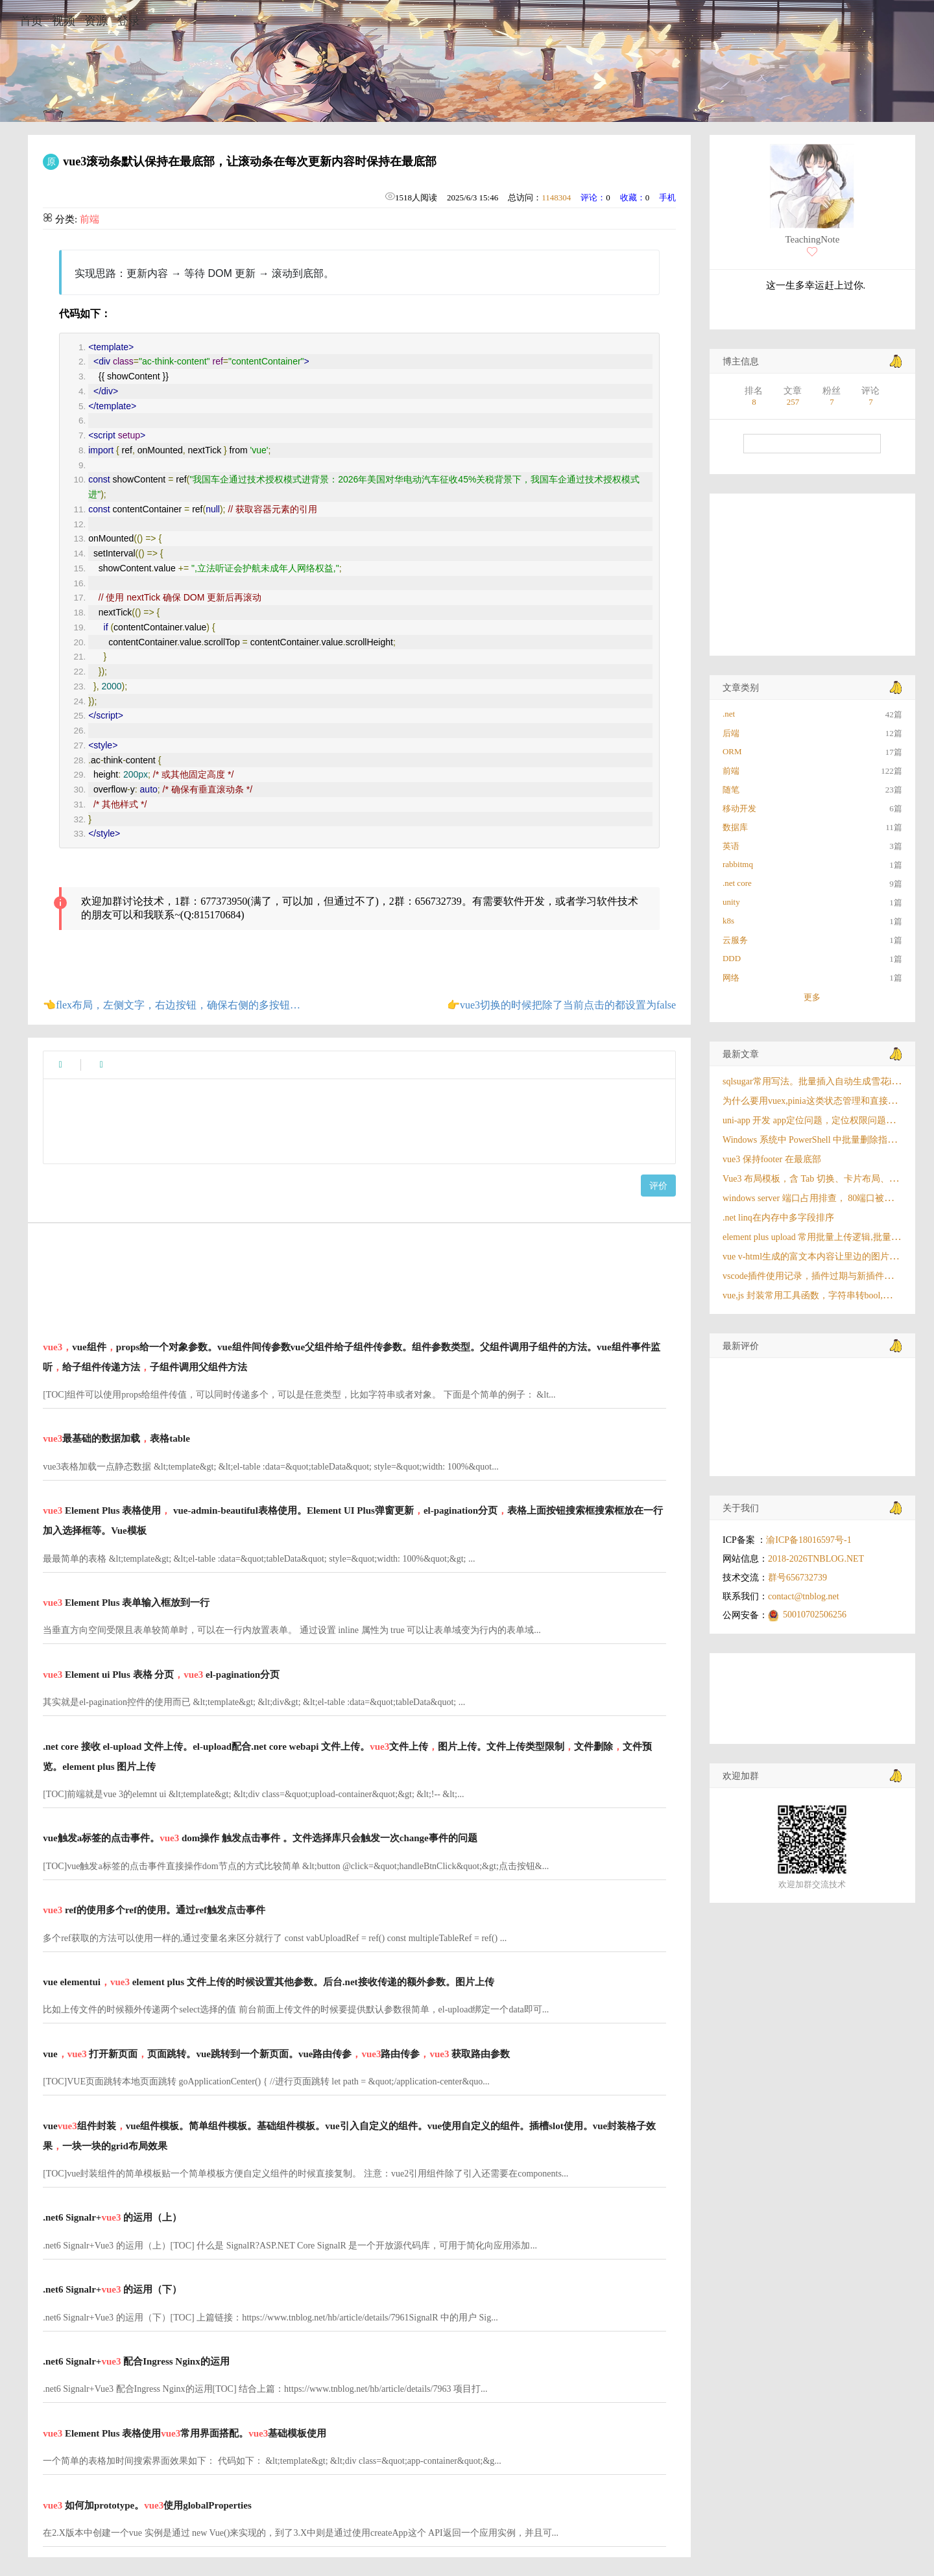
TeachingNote (812, 239)
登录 (128, 20)
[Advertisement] (354, 1273)
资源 (96, 20)
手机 (667, 197)
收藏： (632, 197)
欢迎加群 (741, 1776)
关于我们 (741, 1508)
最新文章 (741, 1054)
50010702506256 (814, 1614)
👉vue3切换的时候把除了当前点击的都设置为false (561, 1004)
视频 (63, 20)
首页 (31, 20)
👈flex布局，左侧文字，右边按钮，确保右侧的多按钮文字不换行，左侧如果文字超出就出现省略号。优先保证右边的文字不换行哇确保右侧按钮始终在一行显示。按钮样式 (172, 1004)
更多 (812, 997)
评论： (593, 197)
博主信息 (741, 361)
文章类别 (741, 688)
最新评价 (741, 1346)
